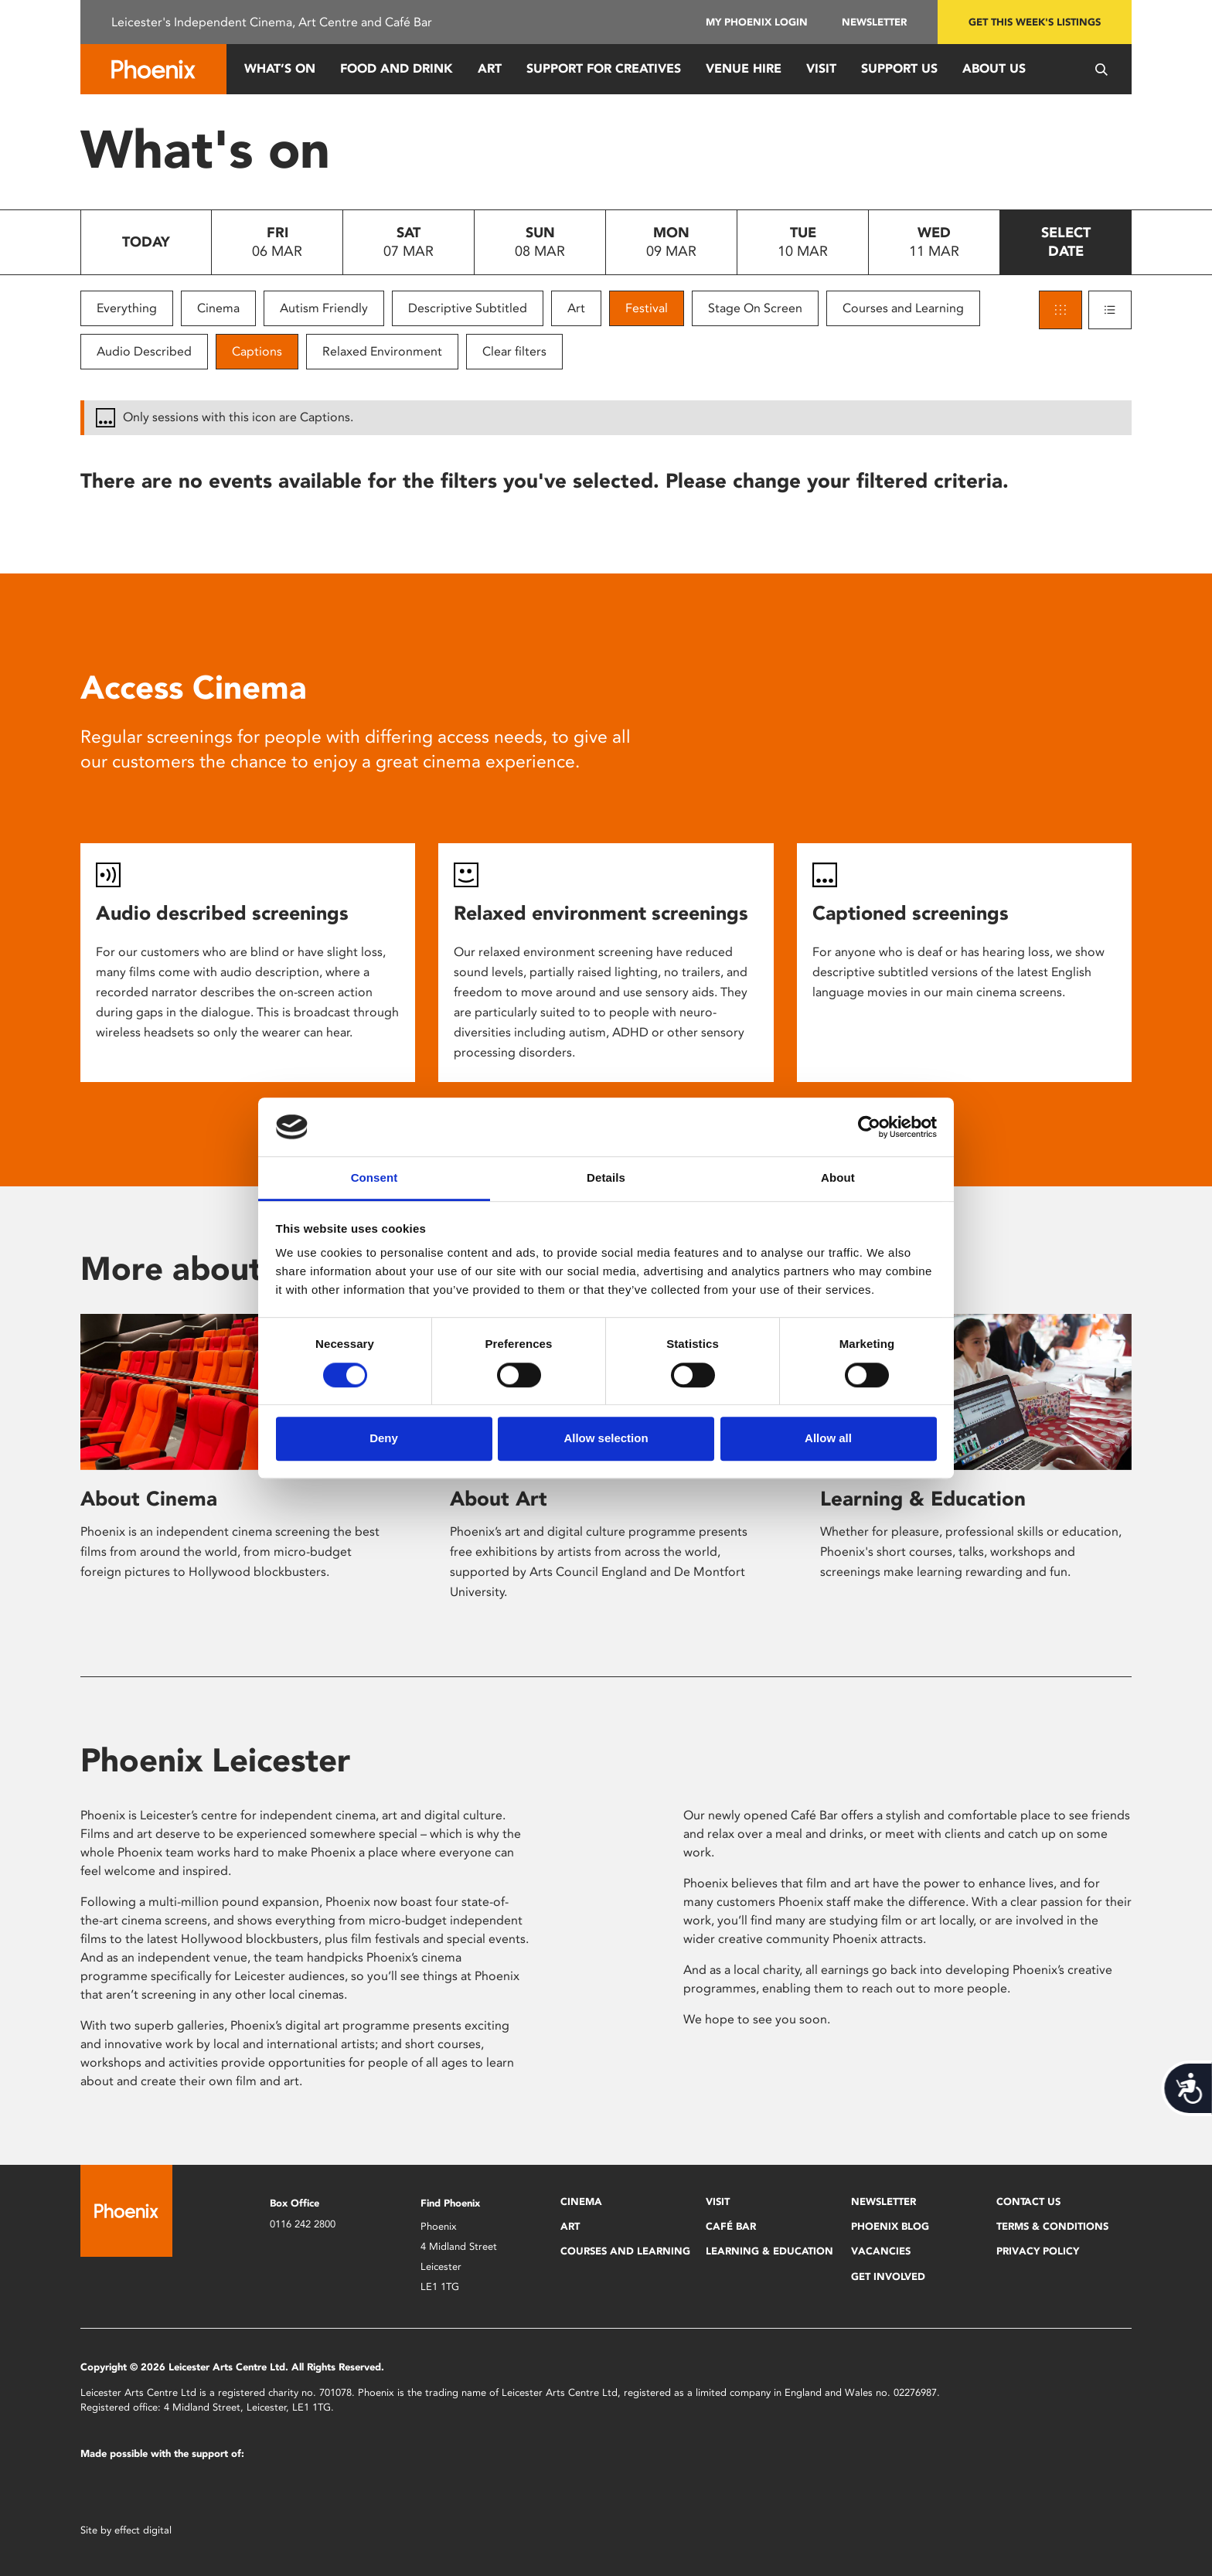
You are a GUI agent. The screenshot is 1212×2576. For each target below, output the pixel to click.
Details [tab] (606, 1178)
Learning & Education (923, 1498)
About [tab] (838, 1178)
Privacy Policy (1037, 2251)
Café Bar (731, 2226)
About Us (994, 68)
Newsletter (874, 22)
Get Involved (888, 2276)
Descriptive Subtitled (467, 308)
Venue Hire (743, 68)
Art (490, 68)
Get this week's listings (1035, 22)
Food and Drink (396, 68)
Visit (821, 68)
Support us (899, 68)
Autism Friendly (324, 308)
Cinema (218, 308)
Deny (383, 1438)
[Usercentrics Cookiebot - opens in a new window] (869, 1126)
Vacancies (881, 2251)
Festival (646, 308)
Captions (257, 351)
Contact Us (1028, 2201)
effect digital (143, 2530)
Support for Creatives (603, 68)
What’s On (279, 68)
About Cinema (148, 1498)
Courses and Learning (903, 308)
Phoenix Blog (890, 2226)
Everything (127, 308)
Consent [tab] (374, 1178)
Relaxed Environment (382, 351)
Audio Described (144, 351)
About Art (498, 1498)
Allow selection (605, 1438)
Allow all (828, 1438)
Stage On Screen (755, 308)
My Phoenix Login (757, 22)
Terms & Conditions (1052, 2226)
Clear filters (514, 351)
